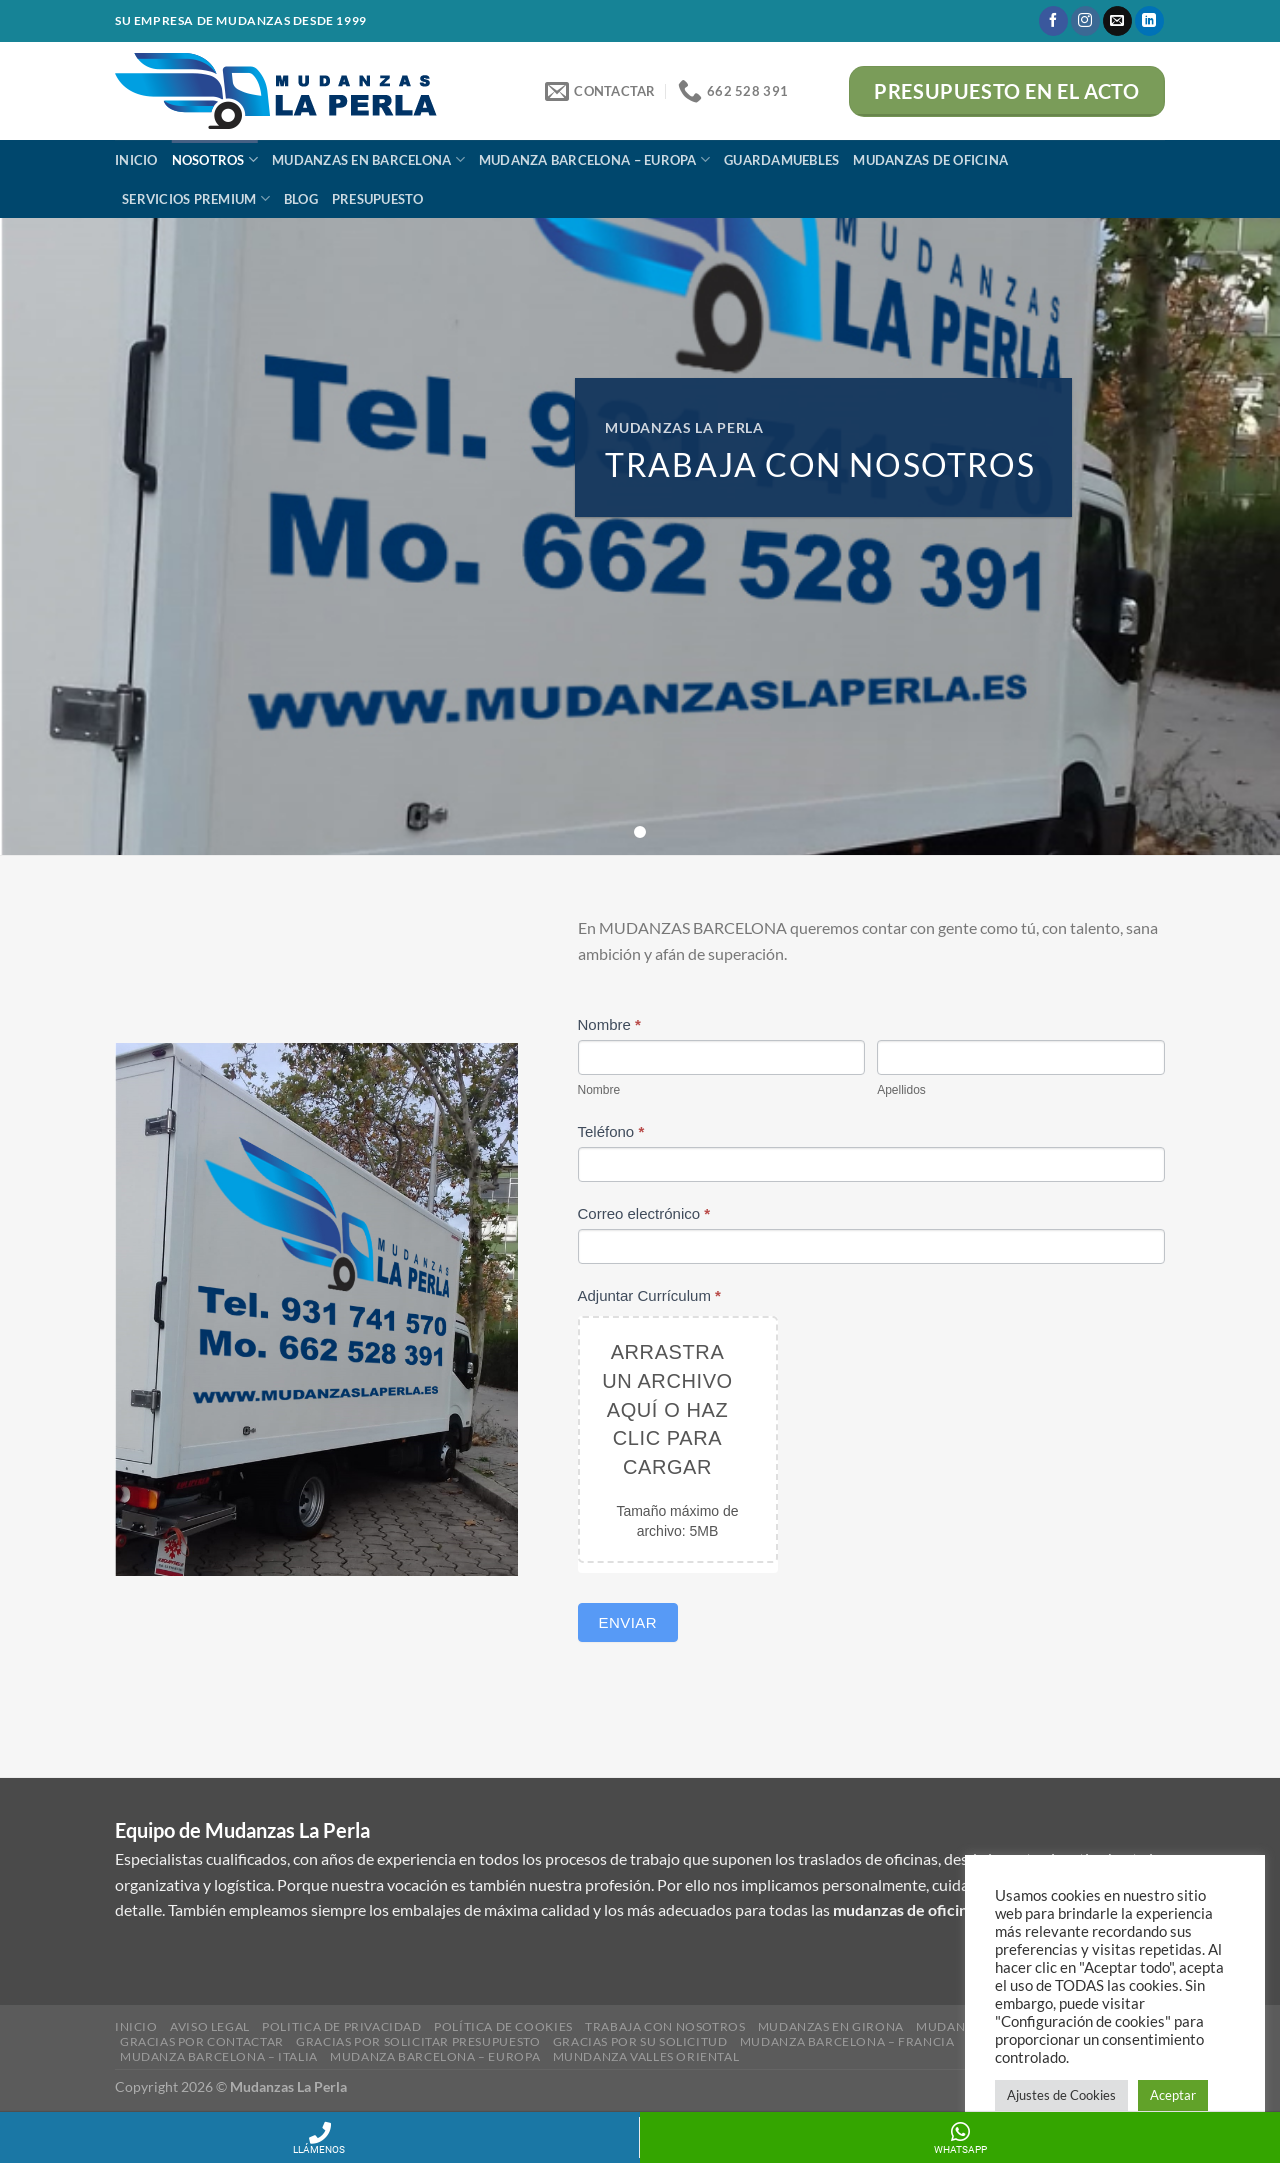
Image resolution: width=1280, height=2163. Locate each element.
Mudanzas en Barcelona (368, 159)
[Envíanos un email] (1117, 21)
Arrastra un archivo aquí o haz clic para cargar (667, 1409)
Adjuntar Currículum (649, 1295)
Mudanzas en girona (831, 2026)
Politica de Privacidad (341, 2026)
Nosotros (215, 159)
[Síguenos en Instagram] (1085, 21)
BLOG (301, 199)
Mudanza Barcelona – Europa (594, 159)
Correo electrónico (644, 1213)
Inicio (136, 160)
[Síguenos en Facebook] (1053, 21)
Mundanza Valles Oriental (646, 2056)
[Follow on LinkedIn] (1149, 21)
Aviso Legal (210, 2026)
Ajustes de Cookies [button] (1061, 2095)
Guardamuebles (781, 160)
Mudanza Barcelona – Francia (847, 2041)
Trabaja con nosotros (665, 2026)
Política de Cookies (503, 2026)
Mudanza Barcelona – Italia (219, 2056)
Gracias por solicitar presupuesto (418, 2041)
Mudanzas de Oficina (930, 160)
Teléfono (611, 1131)
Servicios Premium (196, 198)
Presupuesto (378, 199)
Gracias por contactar (202, 2041)
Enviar (628, 1622)
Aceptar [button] (1173, 2095)
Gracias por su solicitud (640, 2041)
